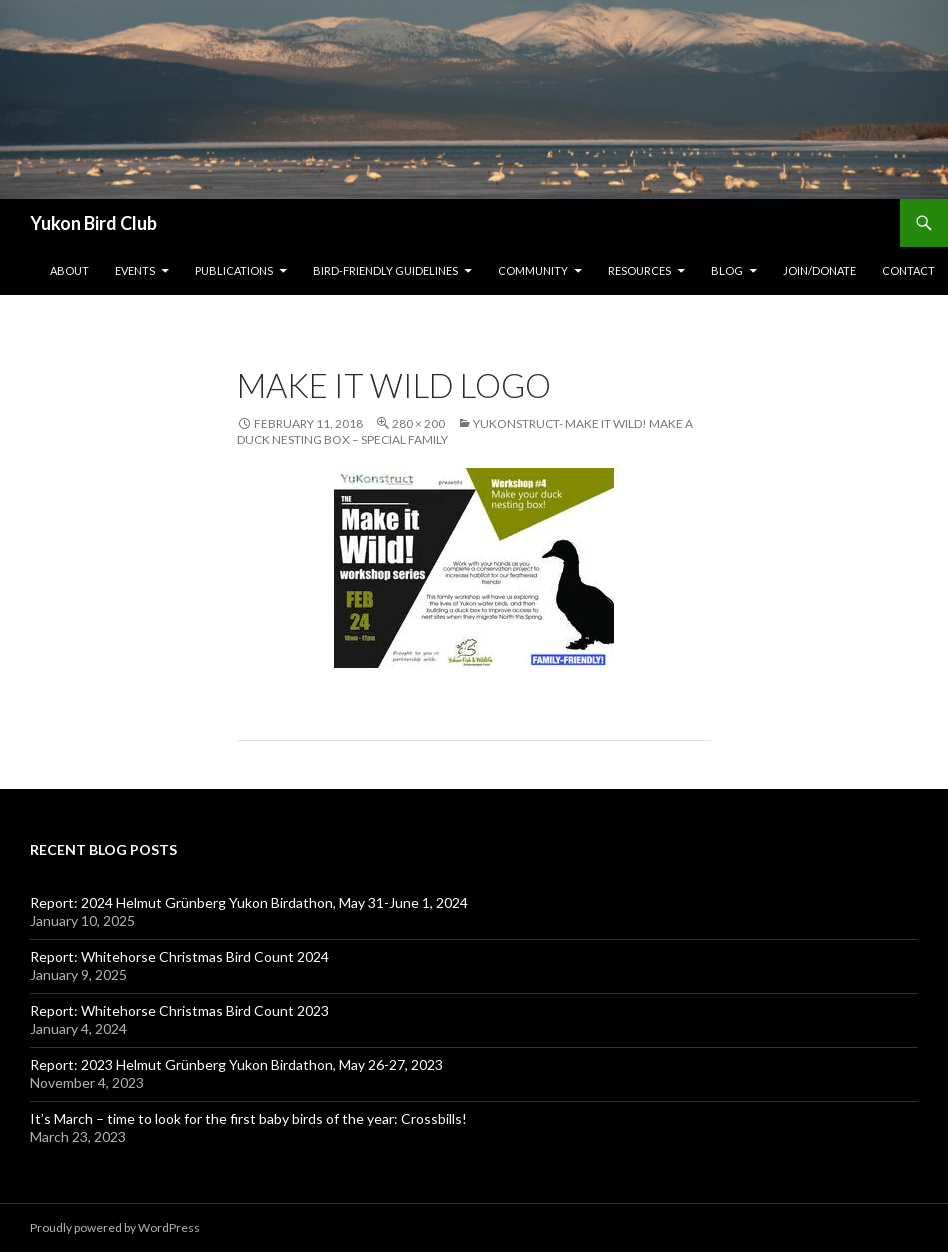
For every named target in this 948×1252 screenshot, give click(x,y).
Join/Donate (819, 270)
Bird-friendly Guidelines (385, 270)
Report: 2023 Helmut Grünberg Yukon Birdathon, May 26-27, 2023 (236, 1064)
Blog (727, 270)
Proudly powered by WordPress (115, 1227)
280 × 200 (418, 423)
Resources (639, 270)
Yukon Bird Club (93, 223)
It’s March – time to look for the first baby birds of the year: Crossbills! (248, 1118)
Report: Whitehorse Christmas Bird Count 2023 (179, 1010)
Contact (908, 270)
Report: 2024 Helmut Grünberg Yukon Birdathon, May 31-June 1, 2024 (249, 902)
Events (135, 270)
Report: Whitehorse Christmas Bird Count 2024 (179, 956)
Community (533, 270)
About (69, 270)
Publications (234, 270)
